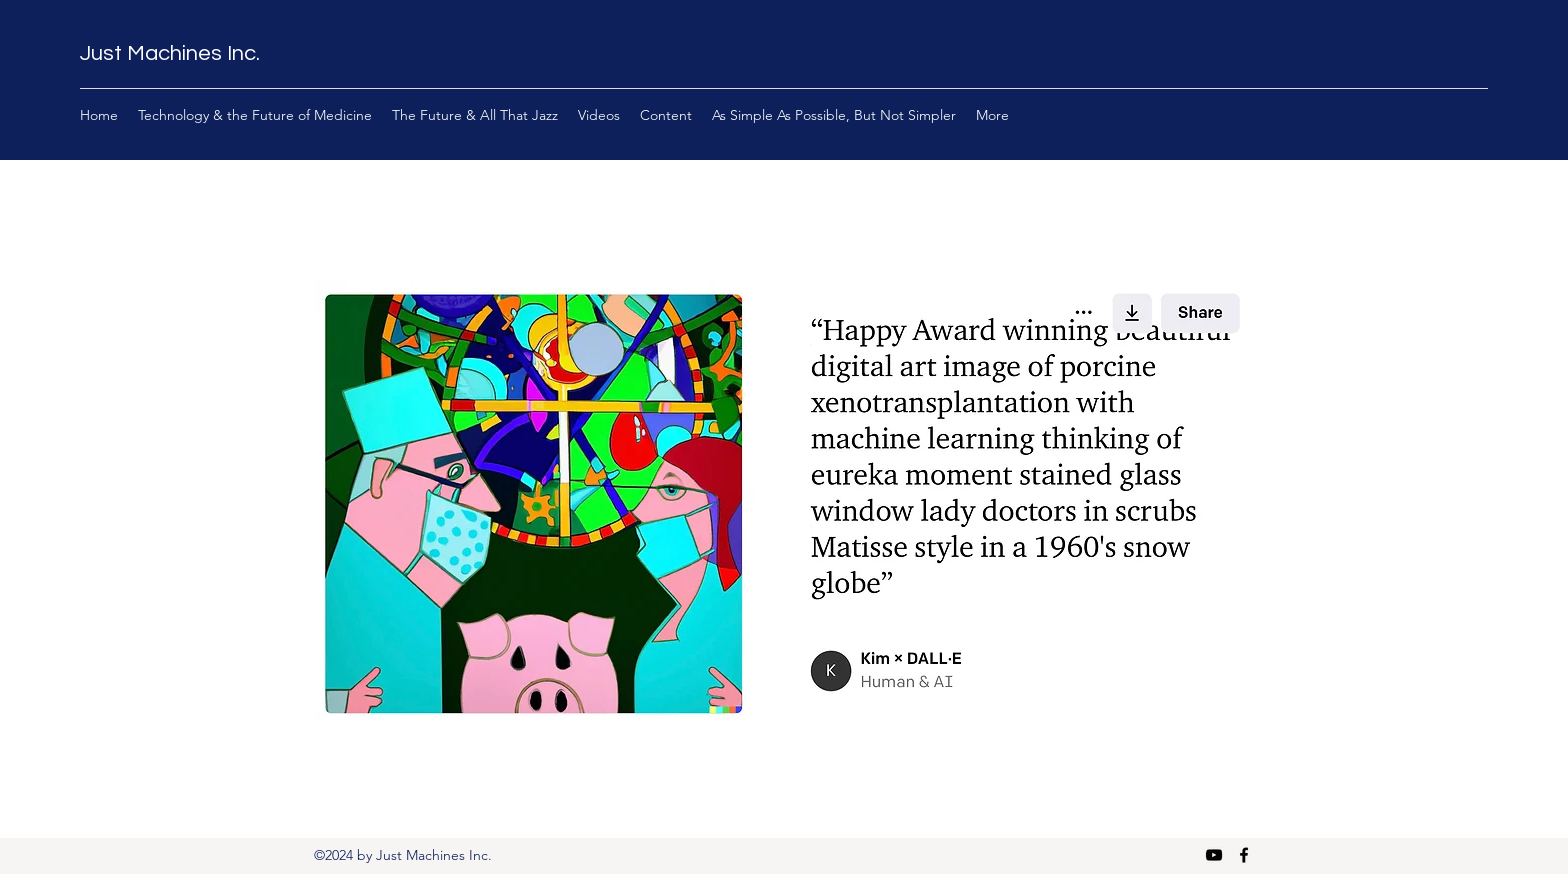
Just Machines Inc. (170, 53)
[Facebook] (1244, 855)
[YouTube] (1214, 855)
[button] (784, 500)
